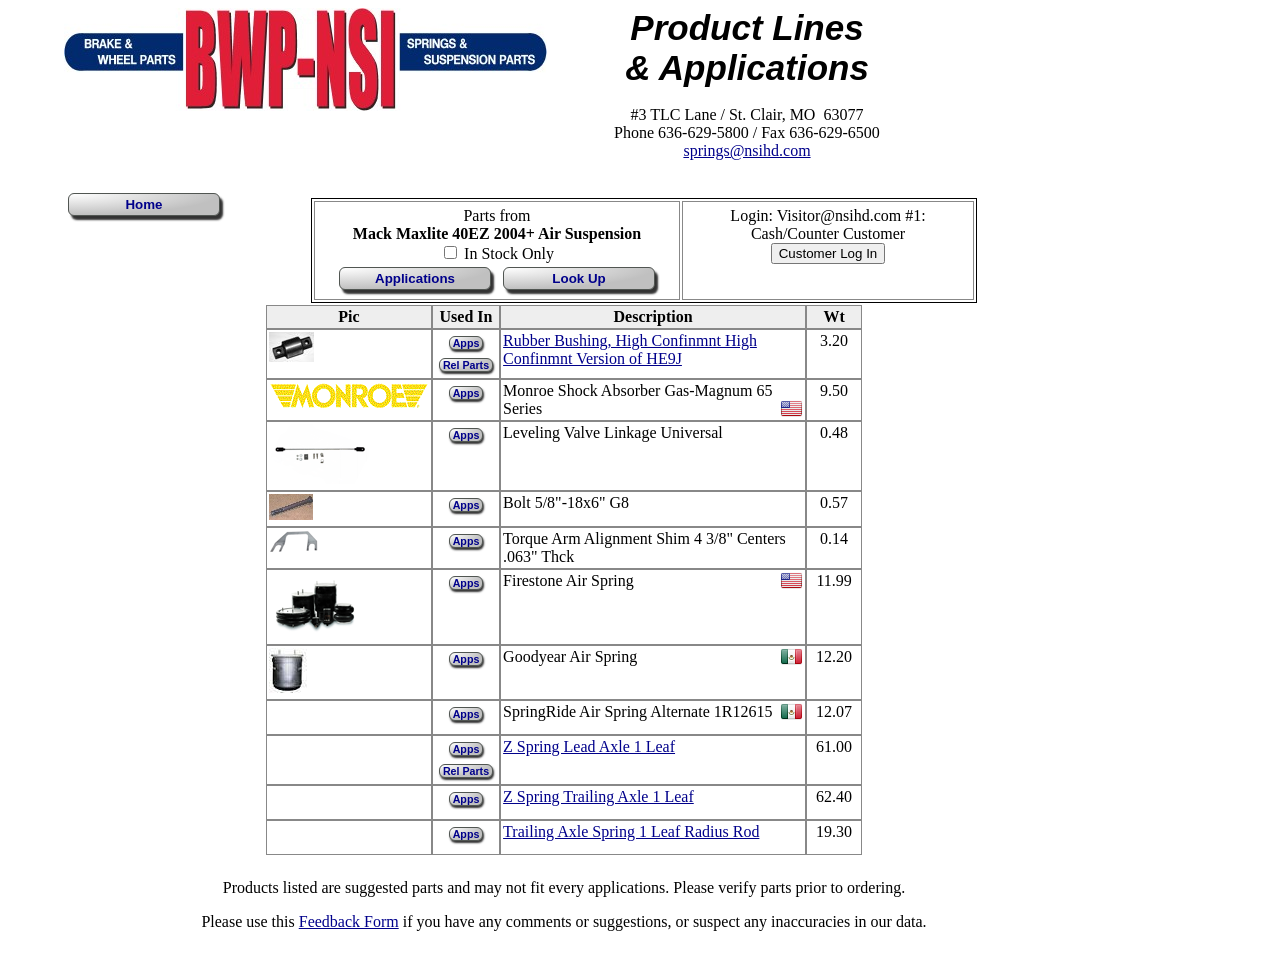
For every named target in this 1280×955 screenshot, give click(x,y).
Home (143, 204)
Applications (415, 278)
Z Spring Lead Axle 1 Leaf (589, 746)
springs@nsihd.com (746, 150)
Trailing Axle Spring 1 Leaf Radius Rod (631, 831)
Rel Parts (466, 365)
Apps (466, 343)
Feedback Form (349, 921)
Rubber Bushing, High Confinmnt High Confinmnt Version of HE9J (630, 349)
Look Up (578, 278)
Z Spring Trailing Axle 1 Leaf (598, 796)
